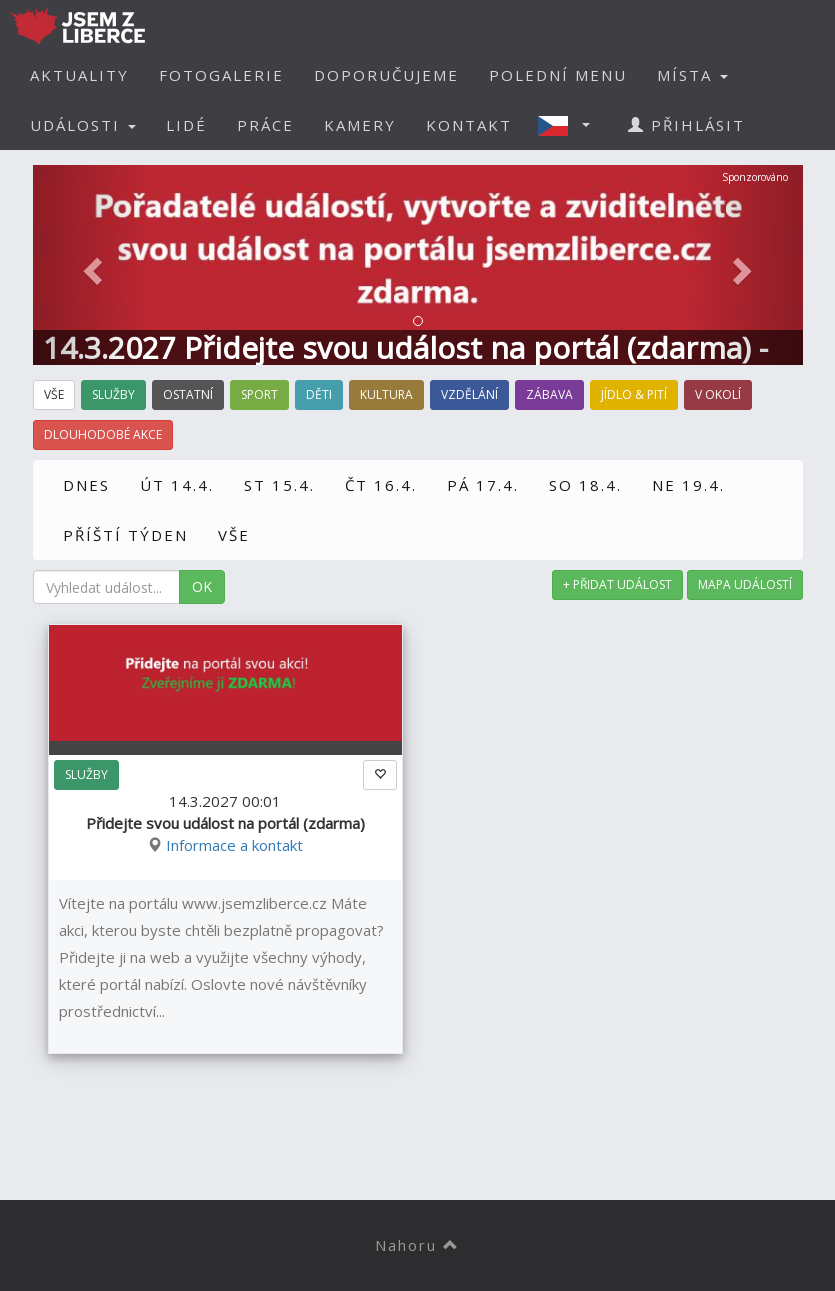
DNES (86, 485)
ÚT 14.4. (177, 485)
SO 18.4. (585, 485)
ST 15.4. (279, 485)
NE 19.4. (688, 485)
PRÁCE (265, 125)
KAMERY (360, 125)
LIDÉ (186, 125)
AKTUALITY (79, 75)
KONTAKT (469, 125)
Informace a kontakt (234, 845)
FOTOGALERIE (221, 75)
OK (202, 586)
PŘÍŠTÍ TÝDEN (125, 535)
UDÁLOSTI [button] (83, 125)
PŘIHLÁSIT (686, 125)
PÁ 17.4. (483, 485)
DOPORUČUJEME (386, 75)
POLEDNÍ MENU (558, 75)
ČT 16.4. (381, 485)
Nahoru (417, 1245)
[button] (570, 125)
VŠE (234, 535)
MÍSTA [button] (692, 75)
